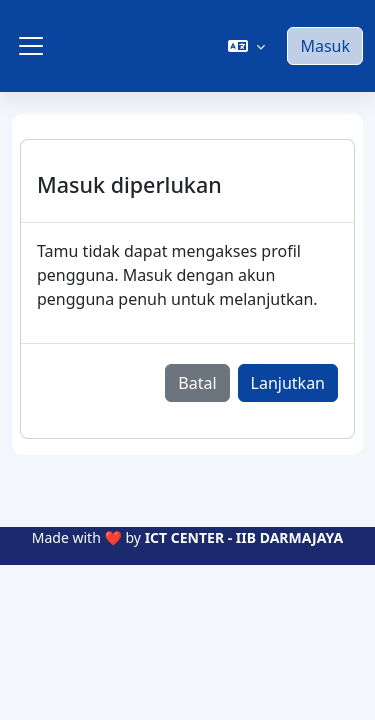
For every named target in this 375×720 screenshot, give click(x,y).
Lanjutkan (288, 383)
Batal (197, 383)
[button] (246, 46)
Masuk (325, 46)
